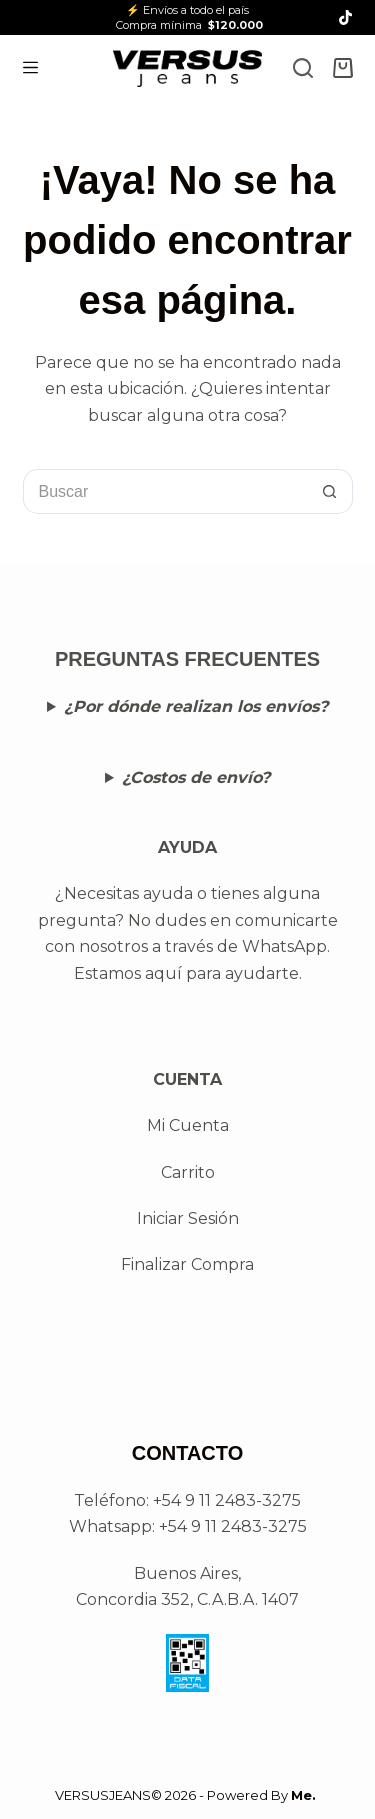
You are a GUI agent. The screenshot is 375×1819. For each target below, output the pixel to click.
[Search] (303, 68)
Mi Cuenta (188, 1125)
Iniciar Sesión (188, 1218)
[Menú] (30, 67)
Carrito (188, 1172)
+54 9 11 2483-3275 (233, 1526)
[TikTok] (345, 17)
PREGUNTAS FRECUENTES (187, 659)
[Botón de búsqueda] (330, 491)
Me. (303, 1795)
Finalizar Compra (187, 1264)
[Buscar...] (165, 491)
